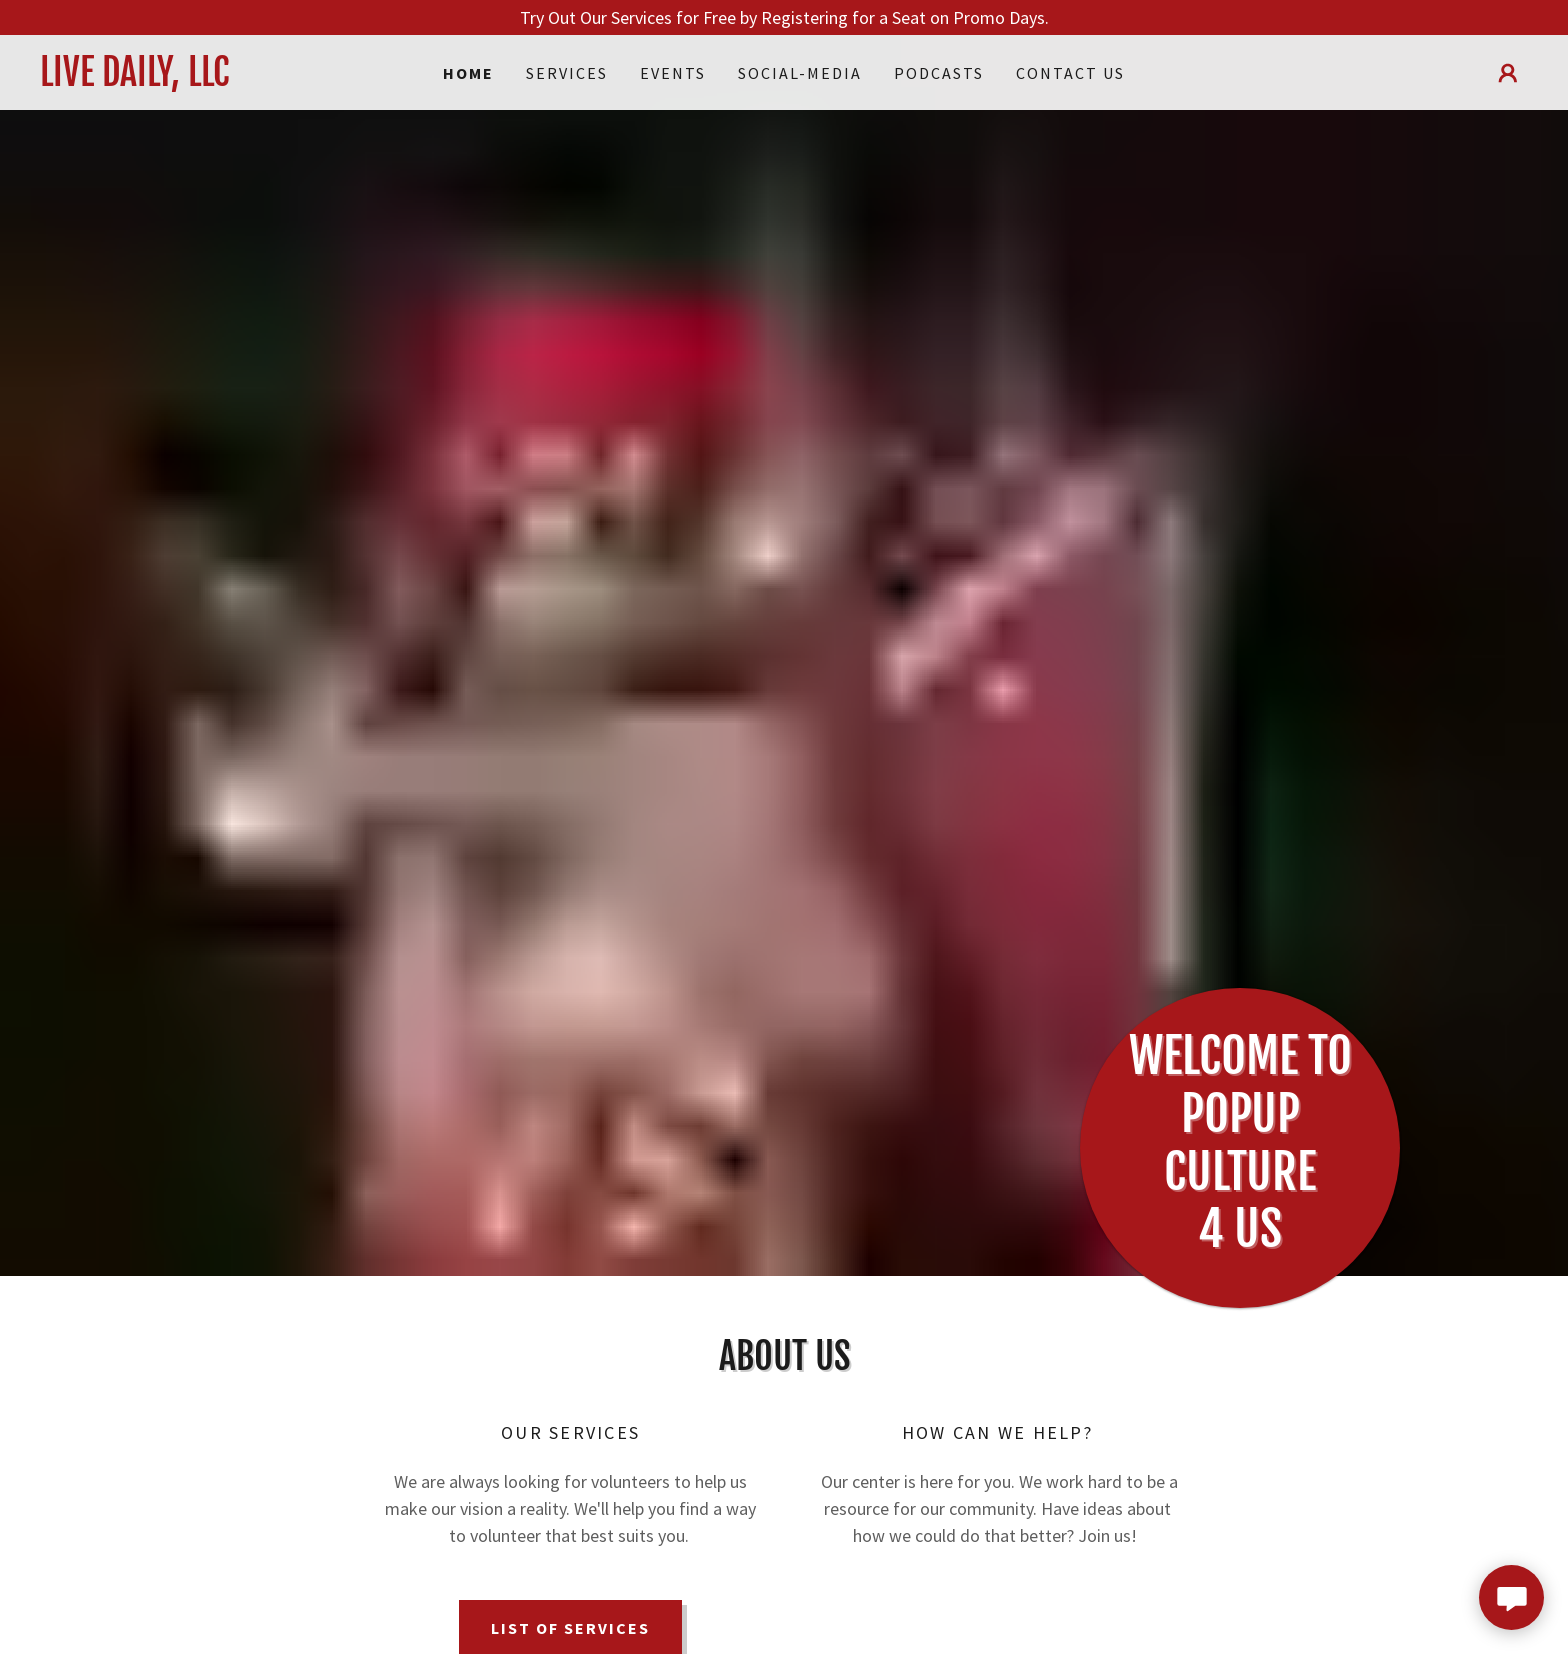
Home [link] (468, 73)
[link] (226, 79)
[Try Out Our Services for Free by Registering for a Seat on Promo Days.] (784, 17)
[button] (1508, 73)
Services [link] (567, 73)
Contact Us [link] (1070, 73)
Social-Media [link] (800, 73)
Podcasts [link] (939, 73)
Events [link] (673, 73)
